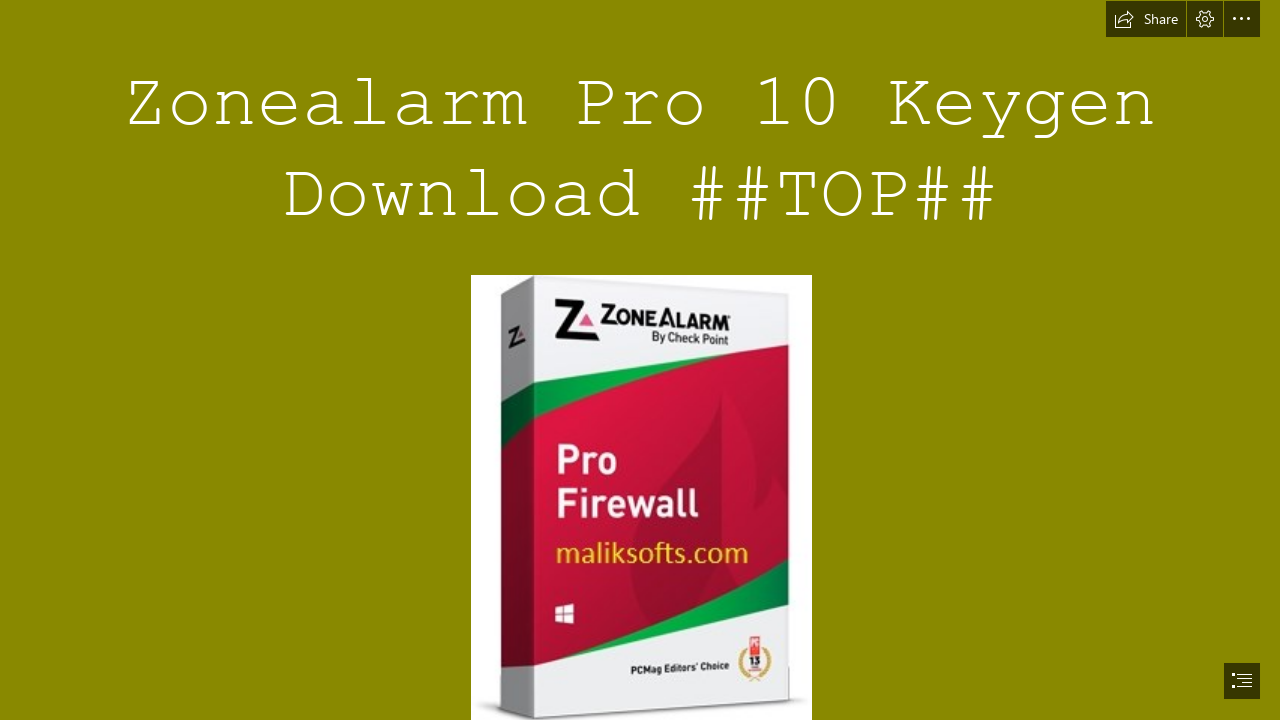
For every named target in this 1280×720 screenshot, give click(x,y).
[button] (1146, 19)
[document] (640, 360)
